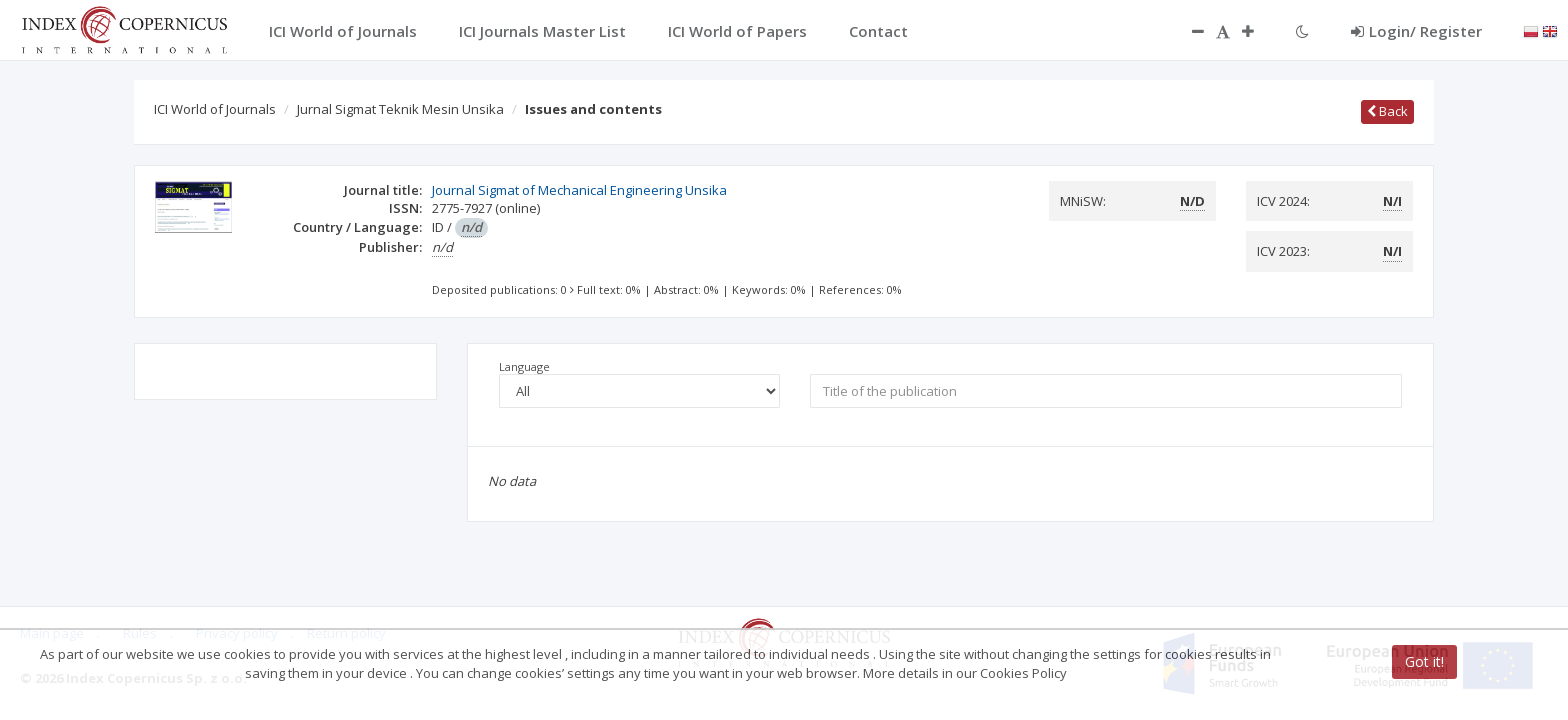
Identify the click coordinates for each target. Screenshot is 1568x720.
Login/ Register (1416, 31)
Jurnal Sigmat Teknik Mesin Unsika (400, 109)
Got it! (1424, 661)
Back (1387, 111)
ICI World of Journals (215, 109)
